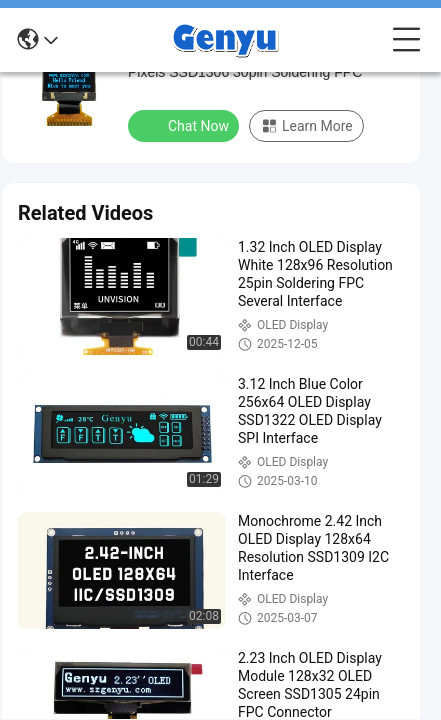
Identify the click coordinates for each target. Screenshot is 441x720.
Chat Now (185, 125)
